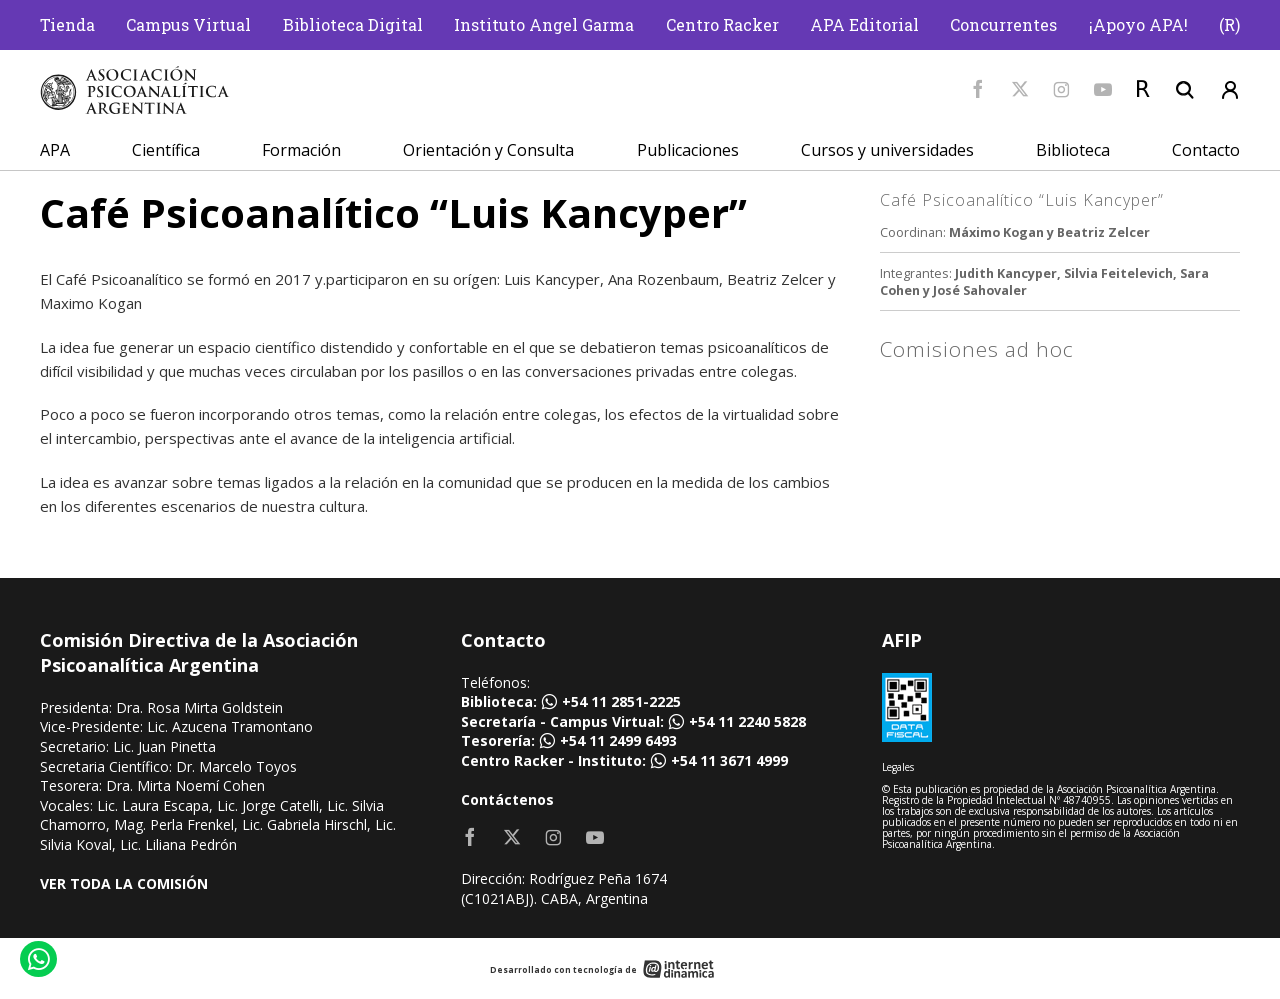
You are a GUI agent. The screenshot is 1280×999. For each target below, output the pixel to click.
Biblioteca (1073, 150)
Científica (166, 150)
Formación (301, 150)
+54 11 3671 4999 (729, 760)
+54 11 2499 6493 (618, 740)
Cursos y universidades (887, 150)
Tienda (67, 24)
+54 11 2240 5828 (747, 721)
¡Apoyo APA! (1138, 24)
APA (55, 150)
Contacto (1206, 150)
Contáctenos (507, 799)
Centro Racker (722, 24)
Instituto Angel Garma (544, 24)
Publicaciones (688, 150)
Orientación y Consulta (488, 150)
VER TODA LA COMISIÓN (124, 883)
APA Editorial (864, 24)
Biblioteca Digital (353, 24)
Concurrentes (1003, 24)
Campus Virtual (188, 24)
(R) (1229, 24)
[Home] (135, 90)
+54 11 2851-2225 (621, 701)
